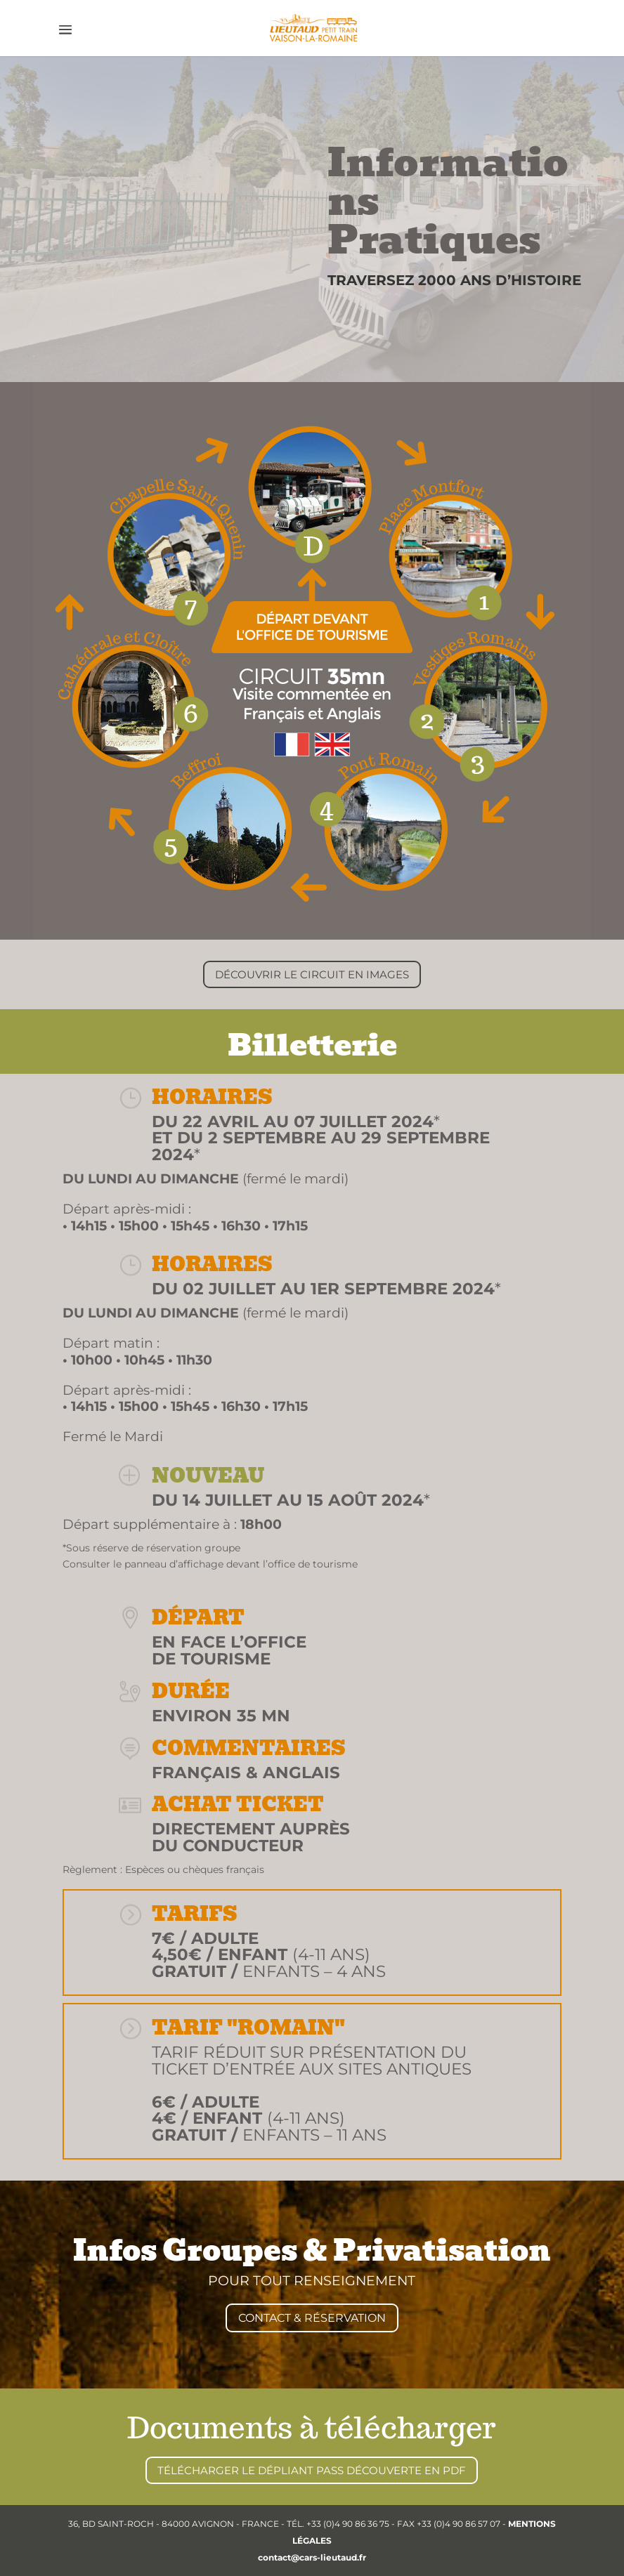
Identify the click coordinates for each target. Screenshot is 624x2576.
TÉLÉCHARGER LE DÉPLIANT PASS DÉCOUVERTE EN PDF (311, 2470)
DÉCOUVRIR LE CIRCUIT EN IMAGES (312, 974)
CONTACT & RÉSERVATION (312, 2318)
